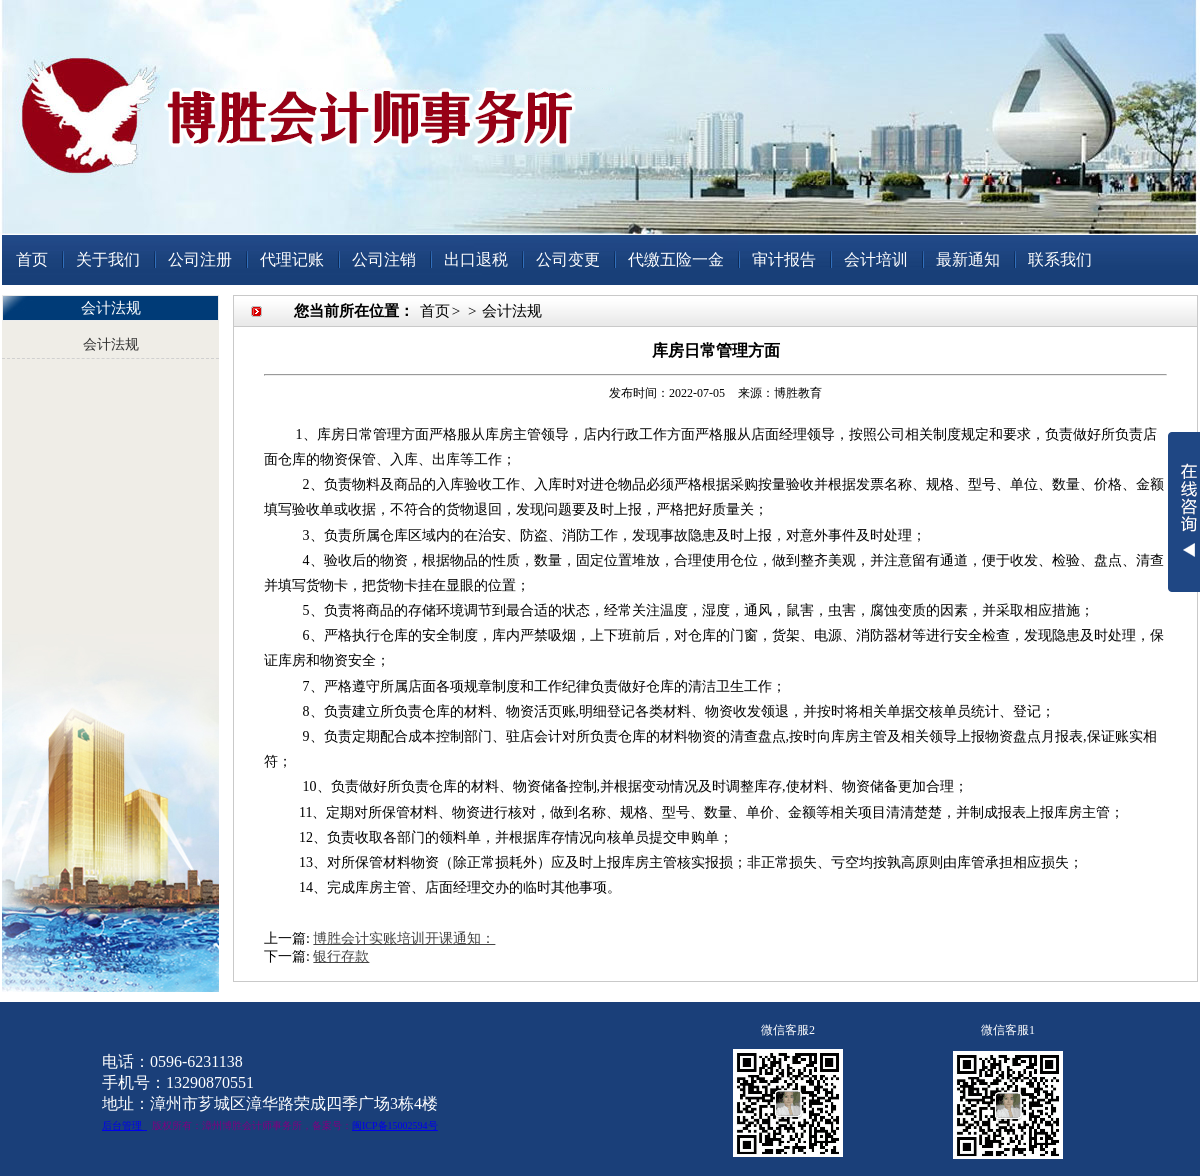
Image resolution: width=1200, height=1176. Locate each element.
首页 (32, 259)
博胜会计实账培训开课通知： (404, 938)
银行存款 (341, 956)
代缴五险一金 (676, 259)
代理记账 (292, 259)
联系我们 (1060, 259)
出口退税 (476, 259)
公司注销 (384, 259)
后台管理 (122, 1125)
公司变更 (568, 259)
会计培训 (876, 259)
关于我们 (108, 259)
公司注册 (200, 259)
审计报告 (784, 259)
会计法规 (111, 344)
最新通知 (968, 259)
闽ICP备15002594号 (395, 1125)
